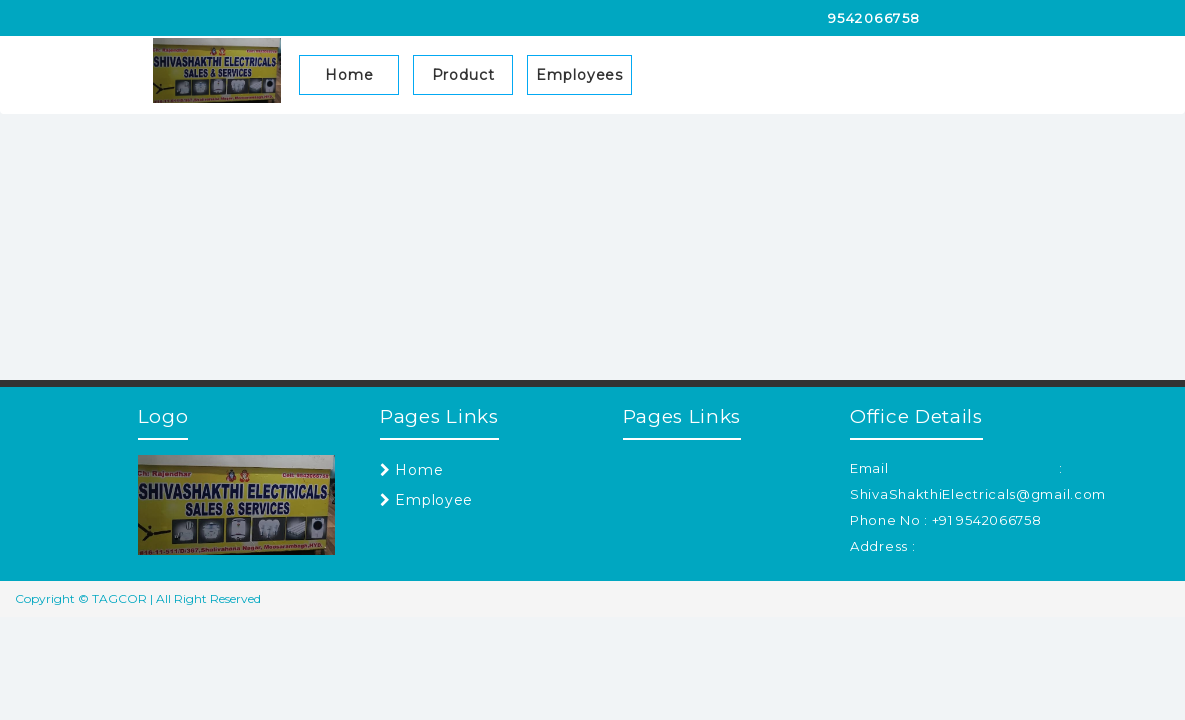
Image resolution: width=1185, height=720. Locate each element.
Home (349, 75)
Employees (579, 75)
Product (463, 75)
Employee (426, 500)
